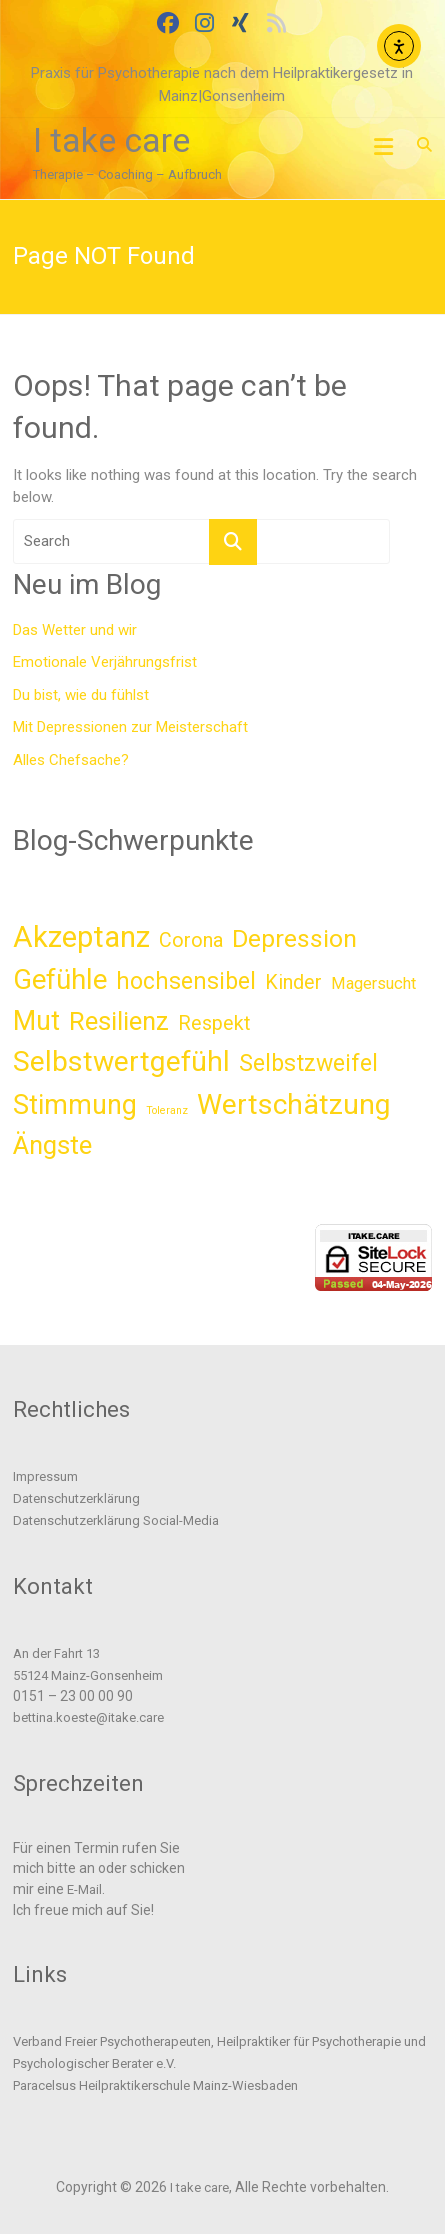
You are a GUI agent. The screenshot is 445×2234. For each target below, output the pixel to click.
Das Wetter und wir (75, 630)
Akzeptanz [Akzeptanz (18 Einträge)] (81, 937)
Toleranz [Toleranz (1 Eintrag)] (167, 1110)
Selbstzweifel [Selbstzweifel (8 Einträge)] (308, 1063)
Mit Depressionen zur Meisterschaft (130, 727)
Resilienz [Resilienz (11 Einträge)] (119, 1021)
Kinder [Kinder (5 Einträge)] (293, 982)
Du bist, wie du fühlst (81, 695)
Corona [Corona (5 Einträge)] (191, 940)
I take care (111, 140)
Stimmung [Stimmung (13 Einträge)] (75, 1105)
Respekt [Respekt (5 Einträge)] (214, 1023)
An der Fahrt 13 (56, 1653)
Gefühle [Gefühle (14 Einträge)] (60, 980)
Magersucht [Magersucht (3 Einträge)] (373, 983)
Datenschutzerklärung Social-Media (116, 1520)
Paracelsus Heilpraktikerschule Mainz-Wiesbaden (155, 2085)
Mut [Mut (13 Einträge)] (36, 1021)
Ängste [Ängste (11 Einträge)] (52, 1145)
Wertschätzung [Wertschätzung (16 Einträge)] (294, 1104)
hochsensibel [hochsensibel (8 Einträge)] (186, 981)
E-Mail (84, 1889)
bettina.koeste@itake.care (88, 1717)
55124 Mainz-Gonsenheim (88, 1675)
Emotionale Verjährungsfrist (105, 662)
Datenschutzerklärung (76, 1498)
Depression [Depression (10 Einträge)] (294, 938)
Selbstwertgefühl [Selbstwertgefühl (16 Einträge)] (121, 1061)
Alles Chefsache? (71, 760)
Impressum (45, 1476)
